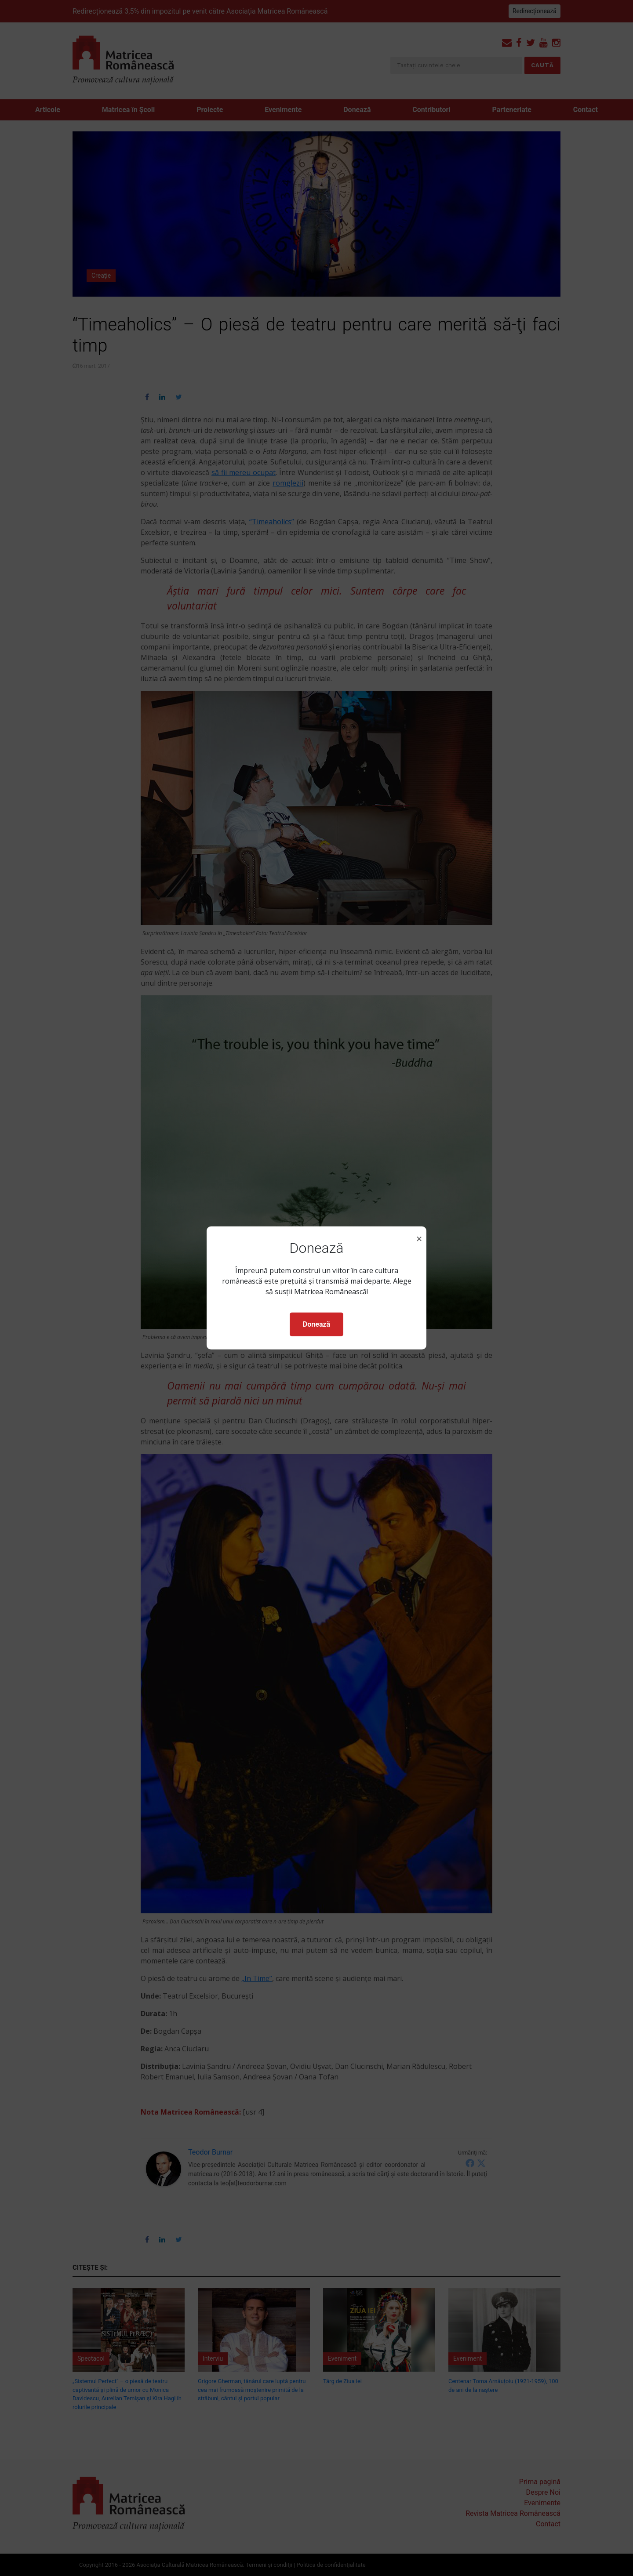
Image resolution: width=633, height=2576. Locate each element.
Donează (316, 1324)
